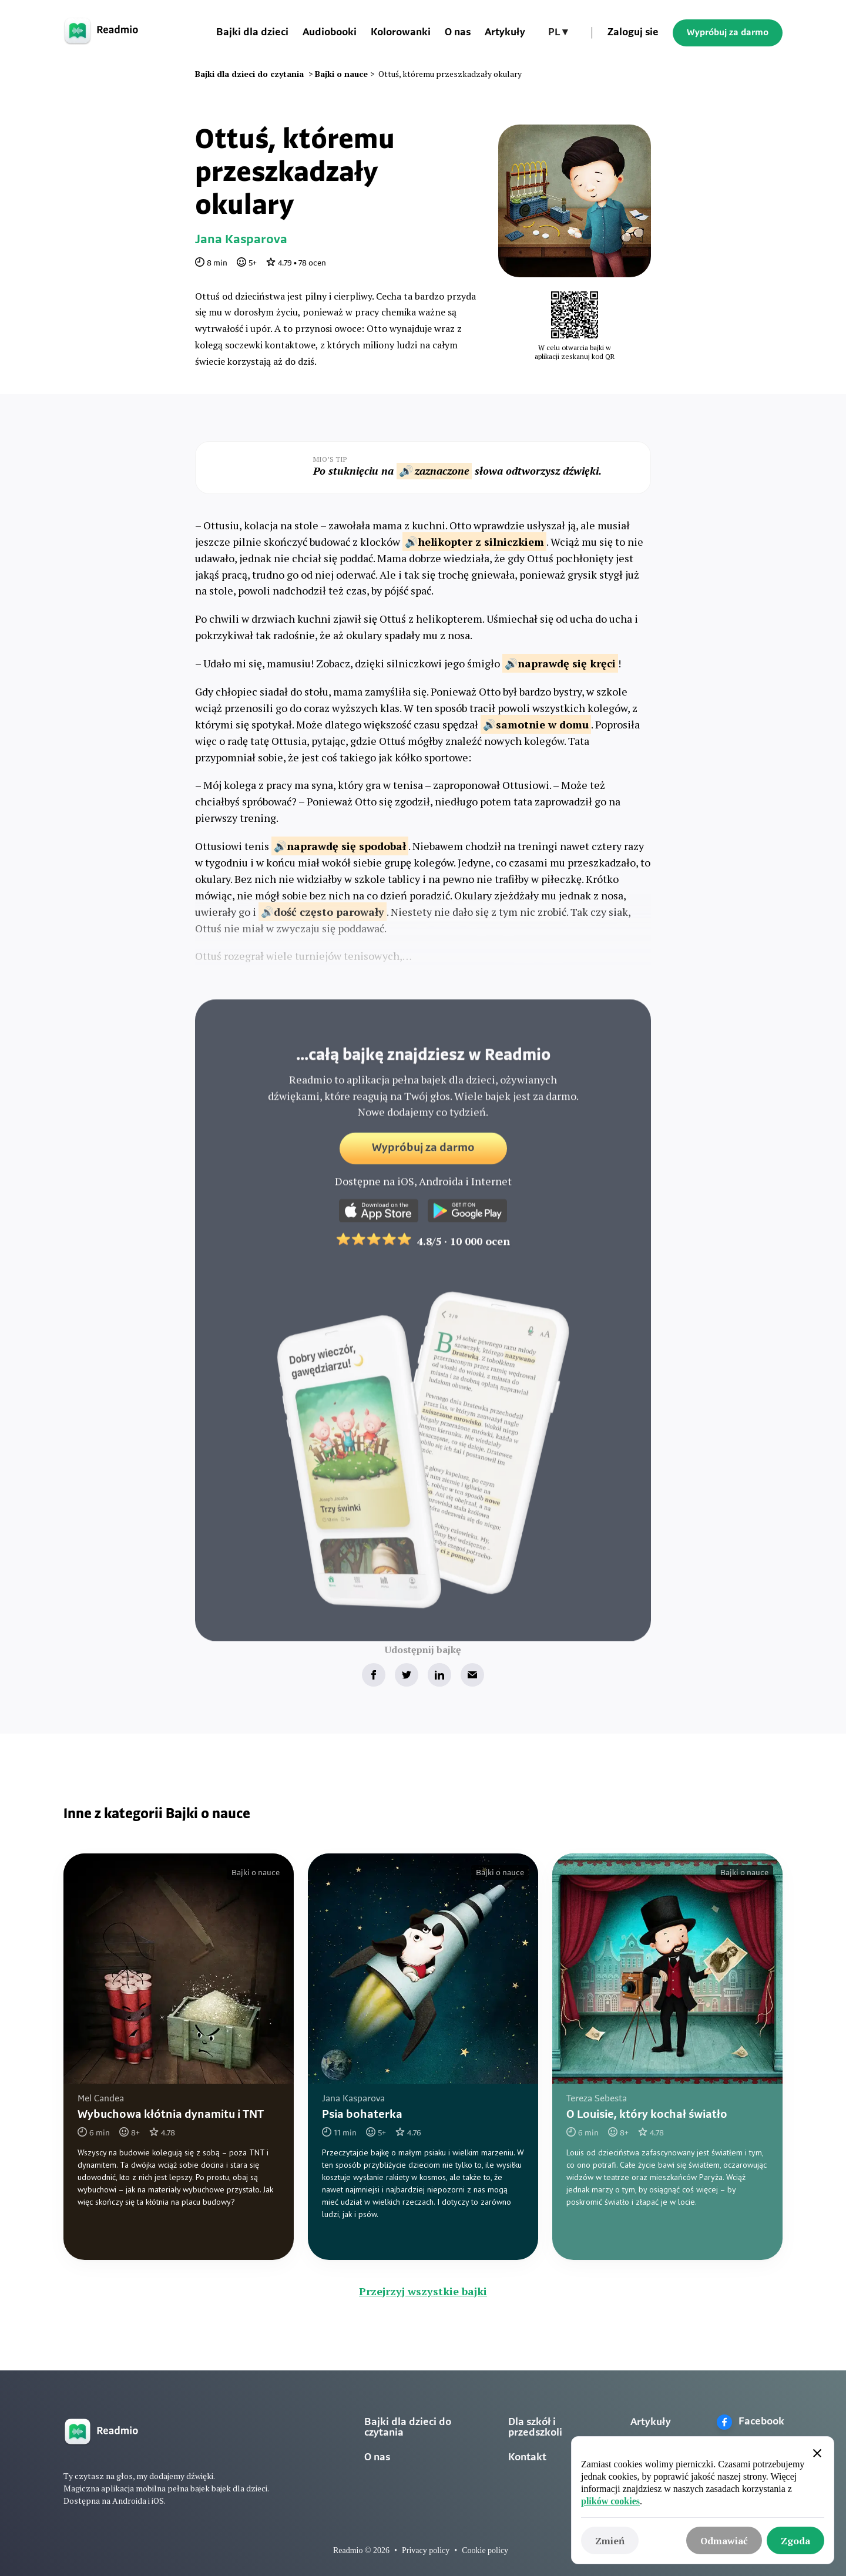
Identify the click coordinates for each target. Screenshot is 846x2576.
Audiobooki (330, 32)
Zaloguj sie (633, 32)
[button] (557, 33)
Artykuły (505, 32)
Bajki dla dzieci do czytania (407, 2428)
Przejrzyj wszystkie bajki (423, 2291)
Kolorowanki (401, 32)
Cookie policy (485, 2550)
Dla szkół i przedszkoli (535, 2428)
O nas (458, 32)
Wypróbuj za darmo (727, 33)
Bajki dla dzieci (252, 32)
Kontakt (527, 2457)
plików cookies (610, 2501)
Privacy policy (425, 2550)
